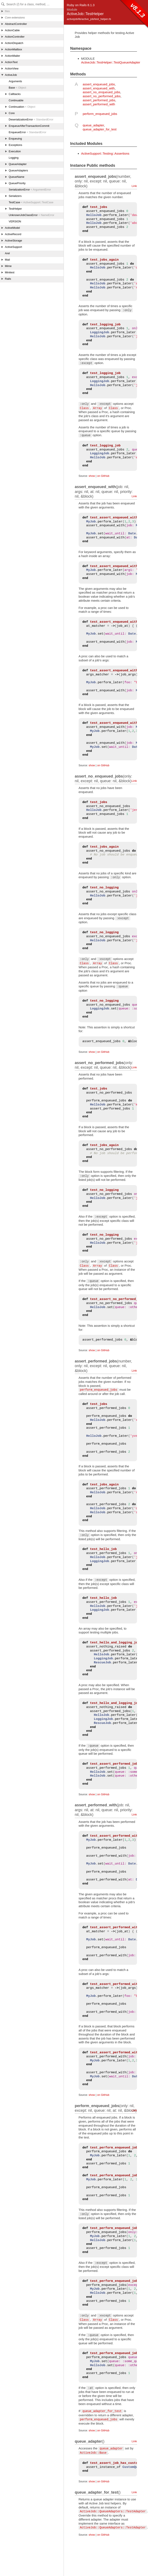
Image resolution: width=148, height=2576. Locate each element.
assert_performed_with (99, 104)
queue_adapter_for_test (99, 129)
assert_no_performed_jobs (101, 96)
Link (134, 186)
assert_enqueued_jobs (99, 84)
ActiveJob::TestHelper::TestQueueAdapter (110, 62)
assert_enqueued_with (99, 88)
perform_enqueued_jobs (100, 114)
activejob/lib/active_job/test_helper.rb (89, 19)
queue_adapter (93, 125)
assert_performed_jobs (99, 100)
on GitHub (103, 475)
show (92, 475)
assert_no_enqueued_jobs (101, 92)
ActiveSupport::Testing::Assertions (105, 153)
